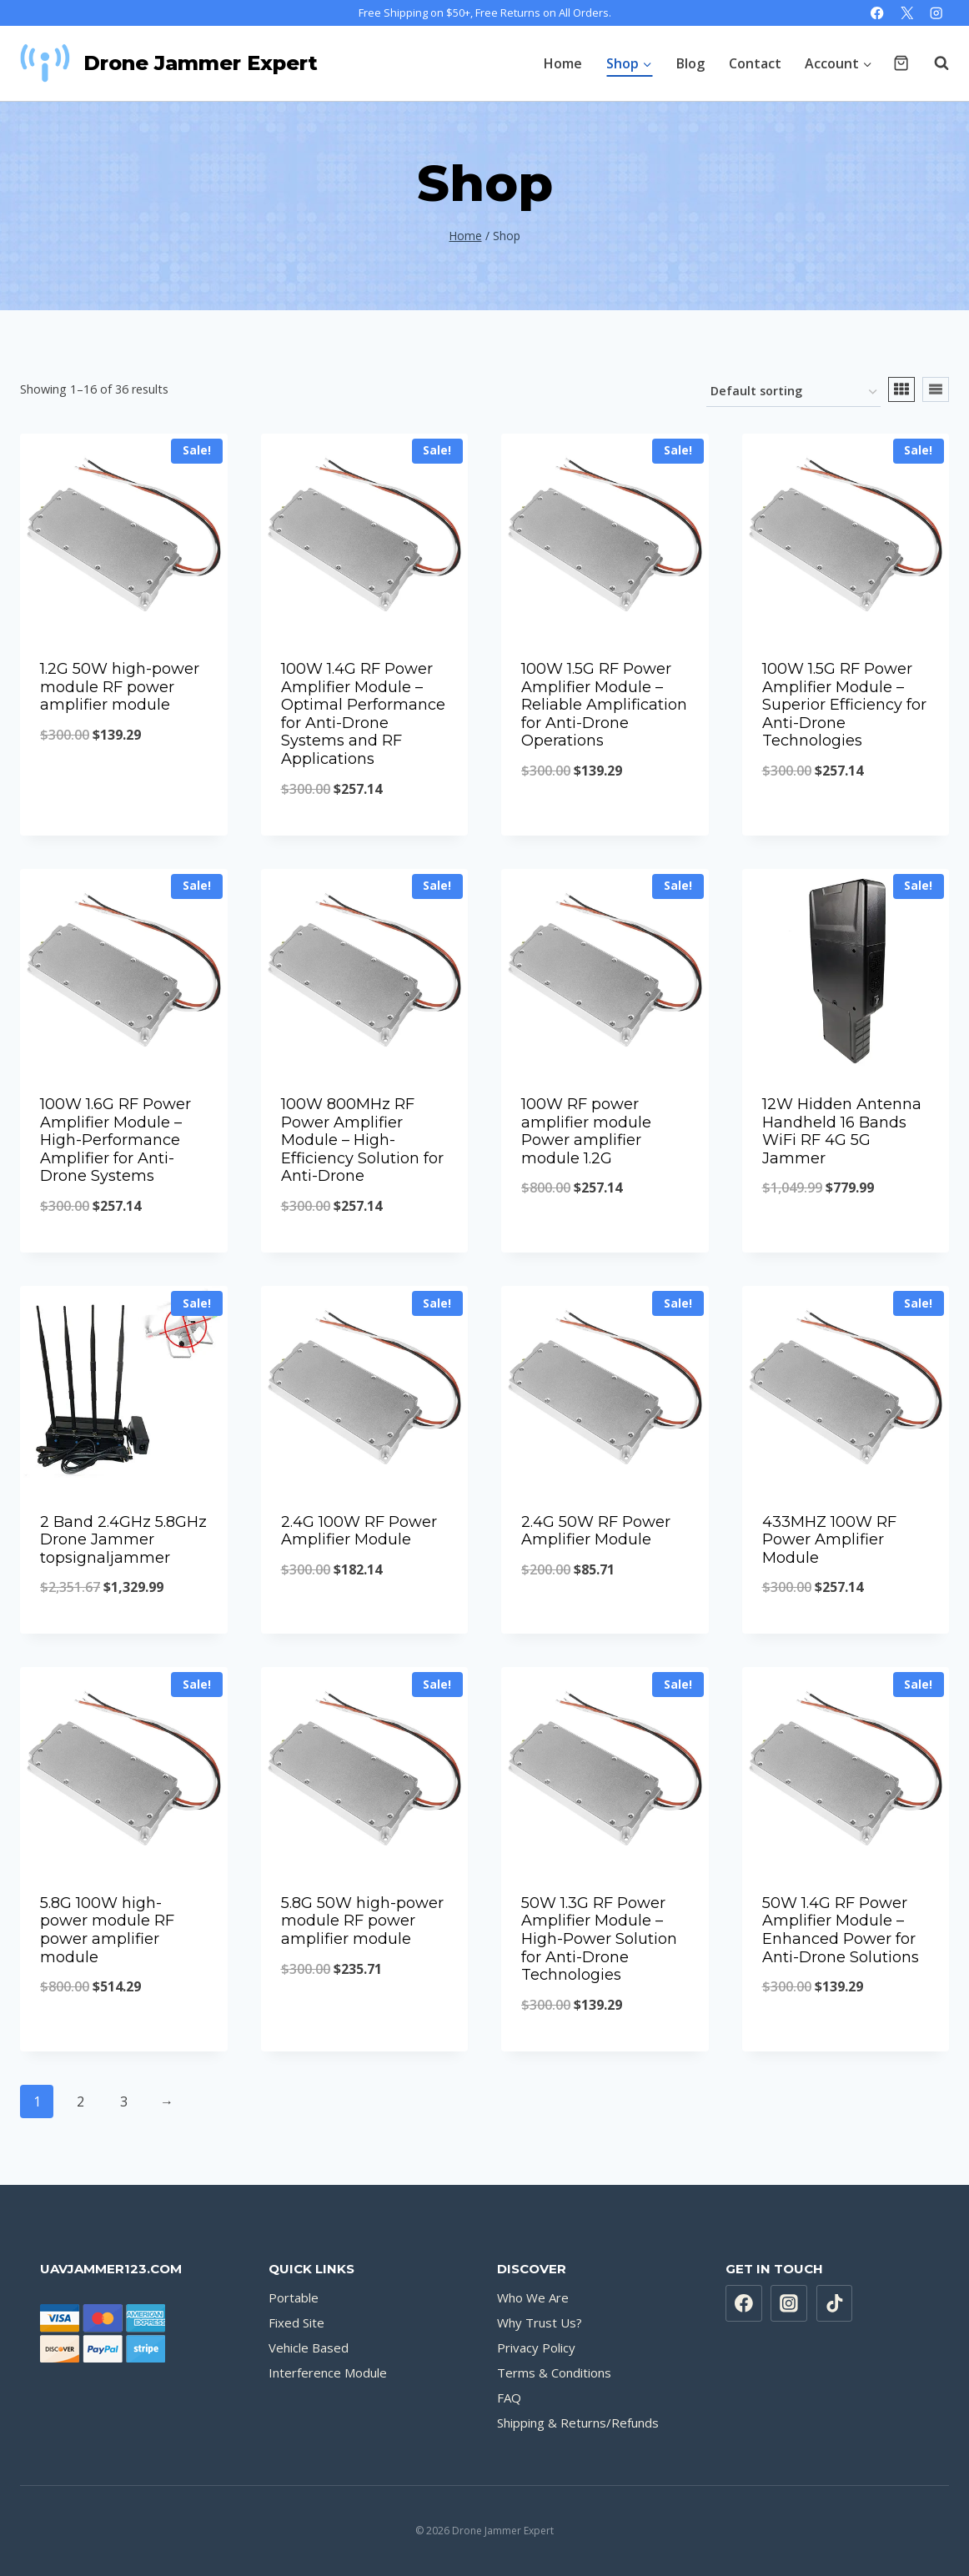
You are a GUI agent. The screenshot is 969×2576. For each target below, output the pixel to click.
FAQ (509, 2397)
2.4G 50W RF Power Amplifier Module (595, 1531)
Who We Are (533, 2297)
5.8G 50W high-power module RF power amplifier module (362, 1921)
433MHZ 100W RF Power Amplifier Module (829, 1540)
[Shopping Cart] (901, 63)
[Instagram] (936, 13)
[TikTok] (834, 2303)
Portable (294, 2297)
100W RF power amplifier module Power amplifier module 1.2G (586, 1131)
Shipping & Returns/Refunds (578, 2422)
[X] (907, 13)
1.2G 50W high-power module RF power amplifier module (119, 687)
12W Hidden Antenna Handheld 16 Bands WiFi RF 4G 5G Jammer (841, 1131)
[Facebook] (878, 13)
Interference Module (328, 2372)
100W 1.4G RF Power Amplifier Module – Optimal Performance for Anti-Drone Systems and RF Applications (363, 714)
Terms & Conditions (554, 2372)
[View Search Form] (933, 63)
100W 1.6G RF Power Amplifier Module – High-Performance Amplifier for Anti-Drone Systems (115, 1140)
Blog (690, 63)
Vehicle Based (309, 2347)
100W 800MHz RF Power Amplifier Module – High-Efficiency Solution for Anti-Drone (362, 1140)
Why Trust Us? (539, 2322)
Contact (755, 63)
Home (563, 63)
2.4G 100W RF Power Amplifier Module (359, 1531)
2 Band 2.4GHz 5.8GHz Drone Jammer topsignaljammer (123, 1540)
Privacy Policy (536, 2347)
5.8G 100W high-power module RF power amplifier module (107, 1930)
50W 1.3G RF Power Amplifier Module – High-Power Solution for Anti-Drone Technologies (599, 1939)
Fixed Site (296, 2322)
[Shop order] (793, 392)
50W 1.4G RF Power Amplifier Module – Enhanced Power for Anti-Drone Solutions (840, 1930)
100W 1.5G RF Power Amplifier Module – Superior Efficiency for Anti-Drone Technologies (844, 705)
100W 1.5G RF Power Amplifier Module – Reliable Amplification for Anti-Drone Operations (604, 705)
